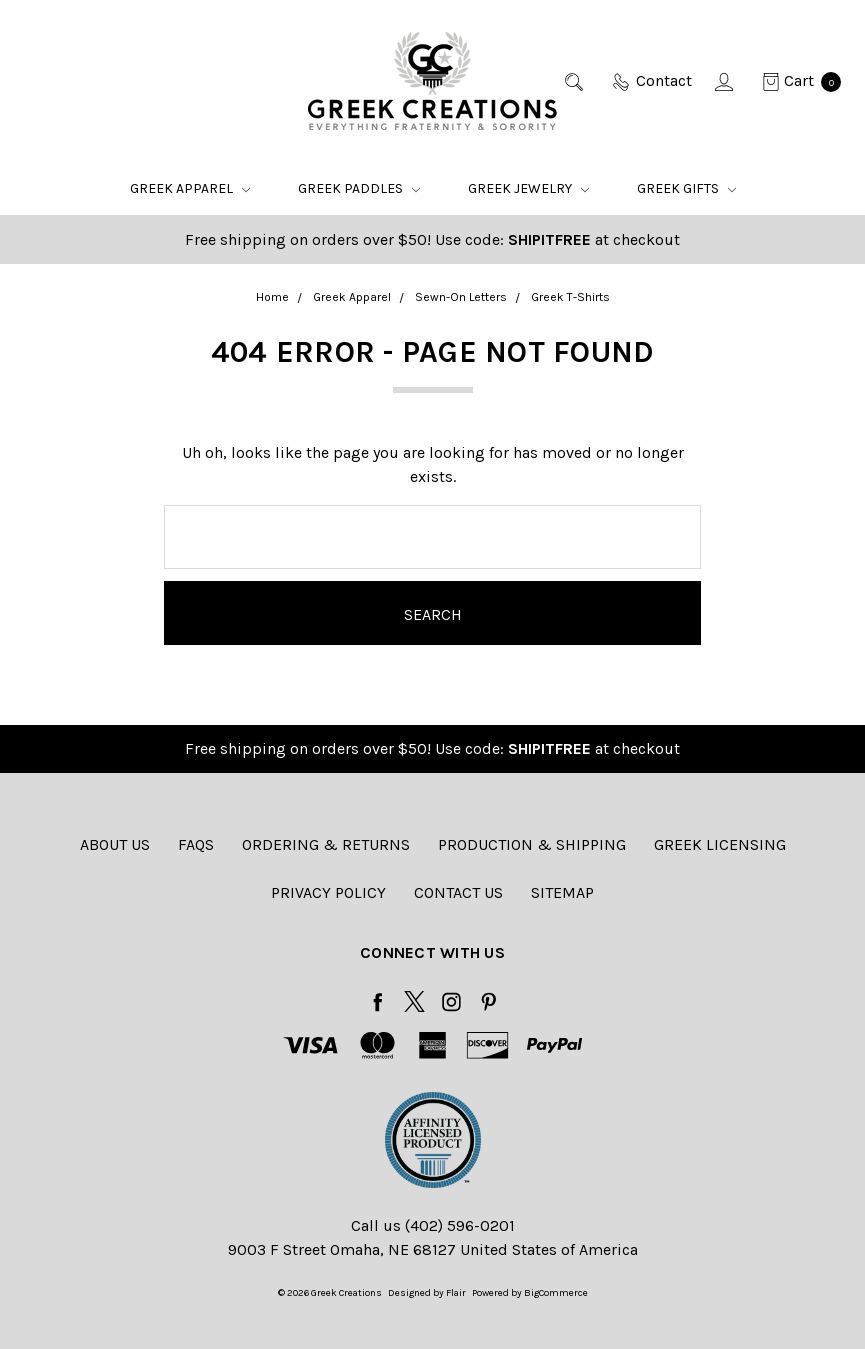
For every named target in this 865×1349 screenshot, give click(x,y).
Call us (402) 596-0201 (433, 1225)
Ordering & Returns (326, 844)
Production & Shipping (532, 844)
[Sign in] (725, 81)
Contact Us (458, 892)
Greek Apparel (190, 188)
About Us (115, 844)
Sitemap (562, 892)
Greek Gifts (686, 188)
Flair (456, 1293)
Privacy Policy (328, 892)
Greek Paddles (359, 188)
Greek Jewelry (528, 188)
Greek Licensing (720, 844)
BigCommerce (556, 1293)
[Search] (575, 81)
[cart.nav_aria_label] (796, 81)
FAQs (196, 844)
